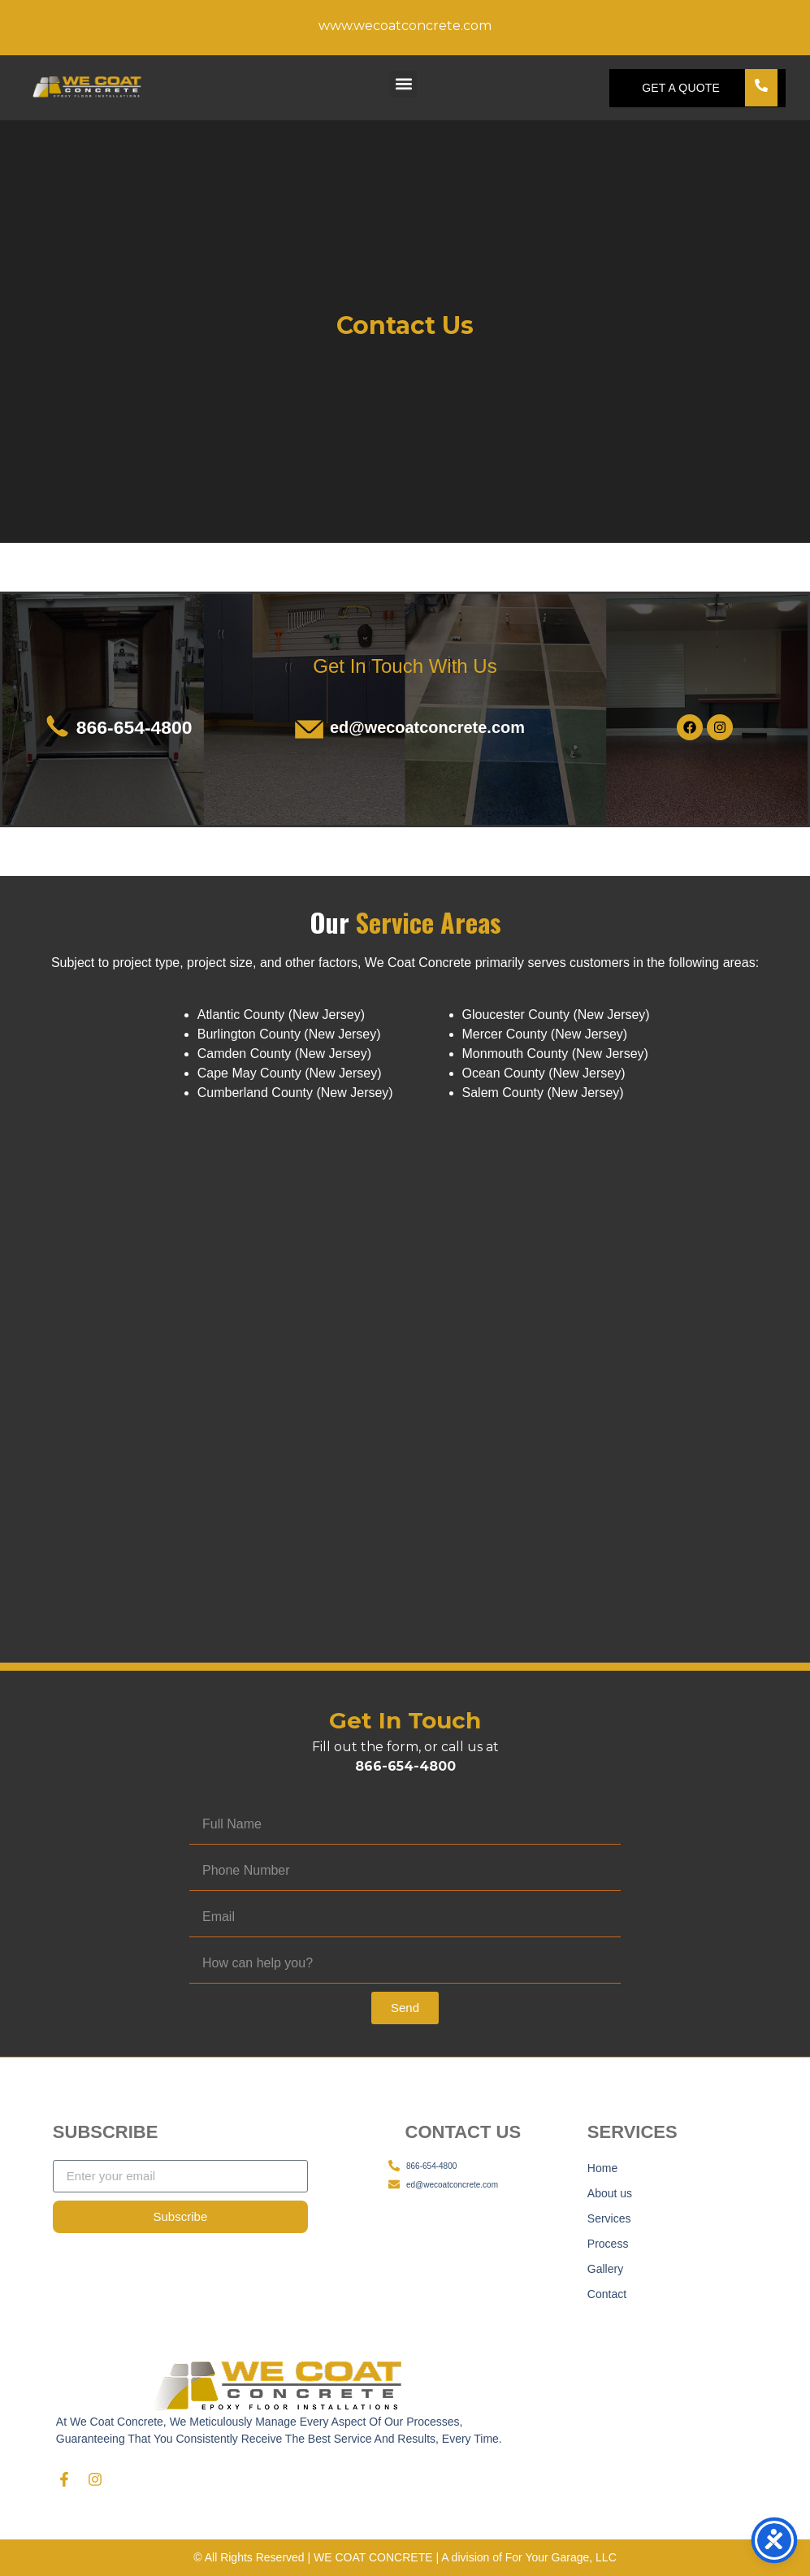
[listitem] (405, 963)
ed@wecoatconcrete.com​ (428, 727)
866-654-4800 (134, 727)
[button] (403, 84)
